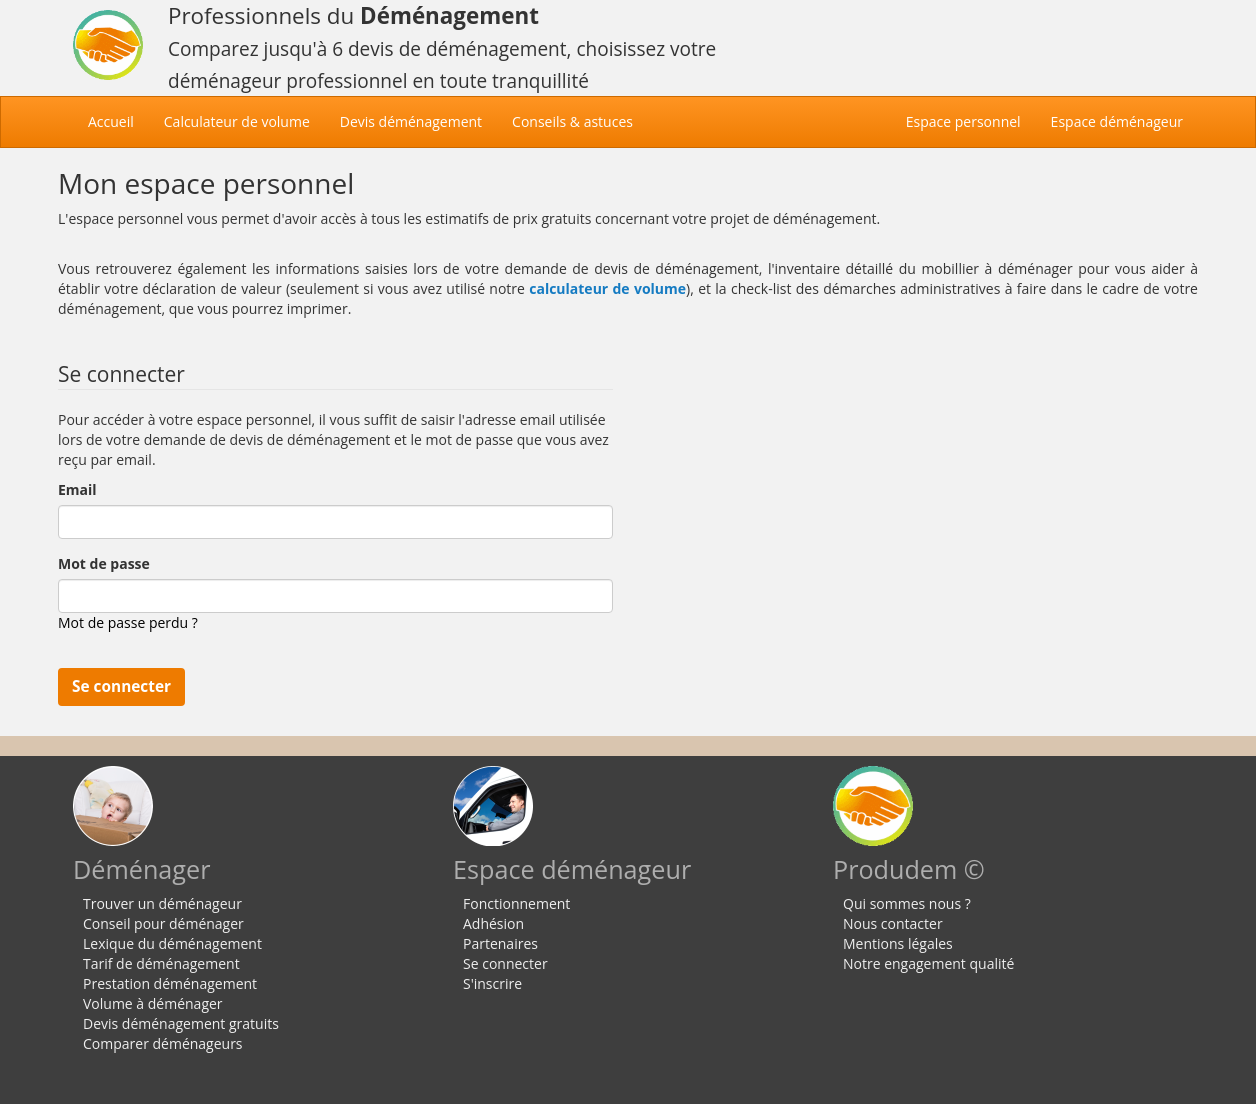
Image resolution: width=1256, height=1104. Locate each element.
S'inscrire (492, 983)
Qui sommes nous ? (907, 903)
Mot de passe (104, 563)
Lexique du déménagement (172, 943)
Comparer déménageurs (163, 1043)
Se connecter (505, 963)
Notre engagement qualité (928, 963)
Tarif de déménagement (161, 963)
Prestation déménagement (170, 983)
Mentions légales (898, 943)
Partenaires (500, 943)
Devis (411, 121)
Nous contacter (893, 923)
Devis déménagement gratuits (181, 1023)
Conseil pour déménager (163, 923)
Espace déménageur (1117, 121)
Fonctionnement (516, 903)
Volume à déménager (153, 1003)
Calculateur (237, 121)
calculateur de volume (607, 288)
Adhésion (493, 923)
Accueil (118, 121)
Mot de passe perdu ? (128, 622)
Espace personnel (963, 121)
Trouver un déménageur (162, 903)
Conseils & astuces (572, 121)
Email (77, 489)
